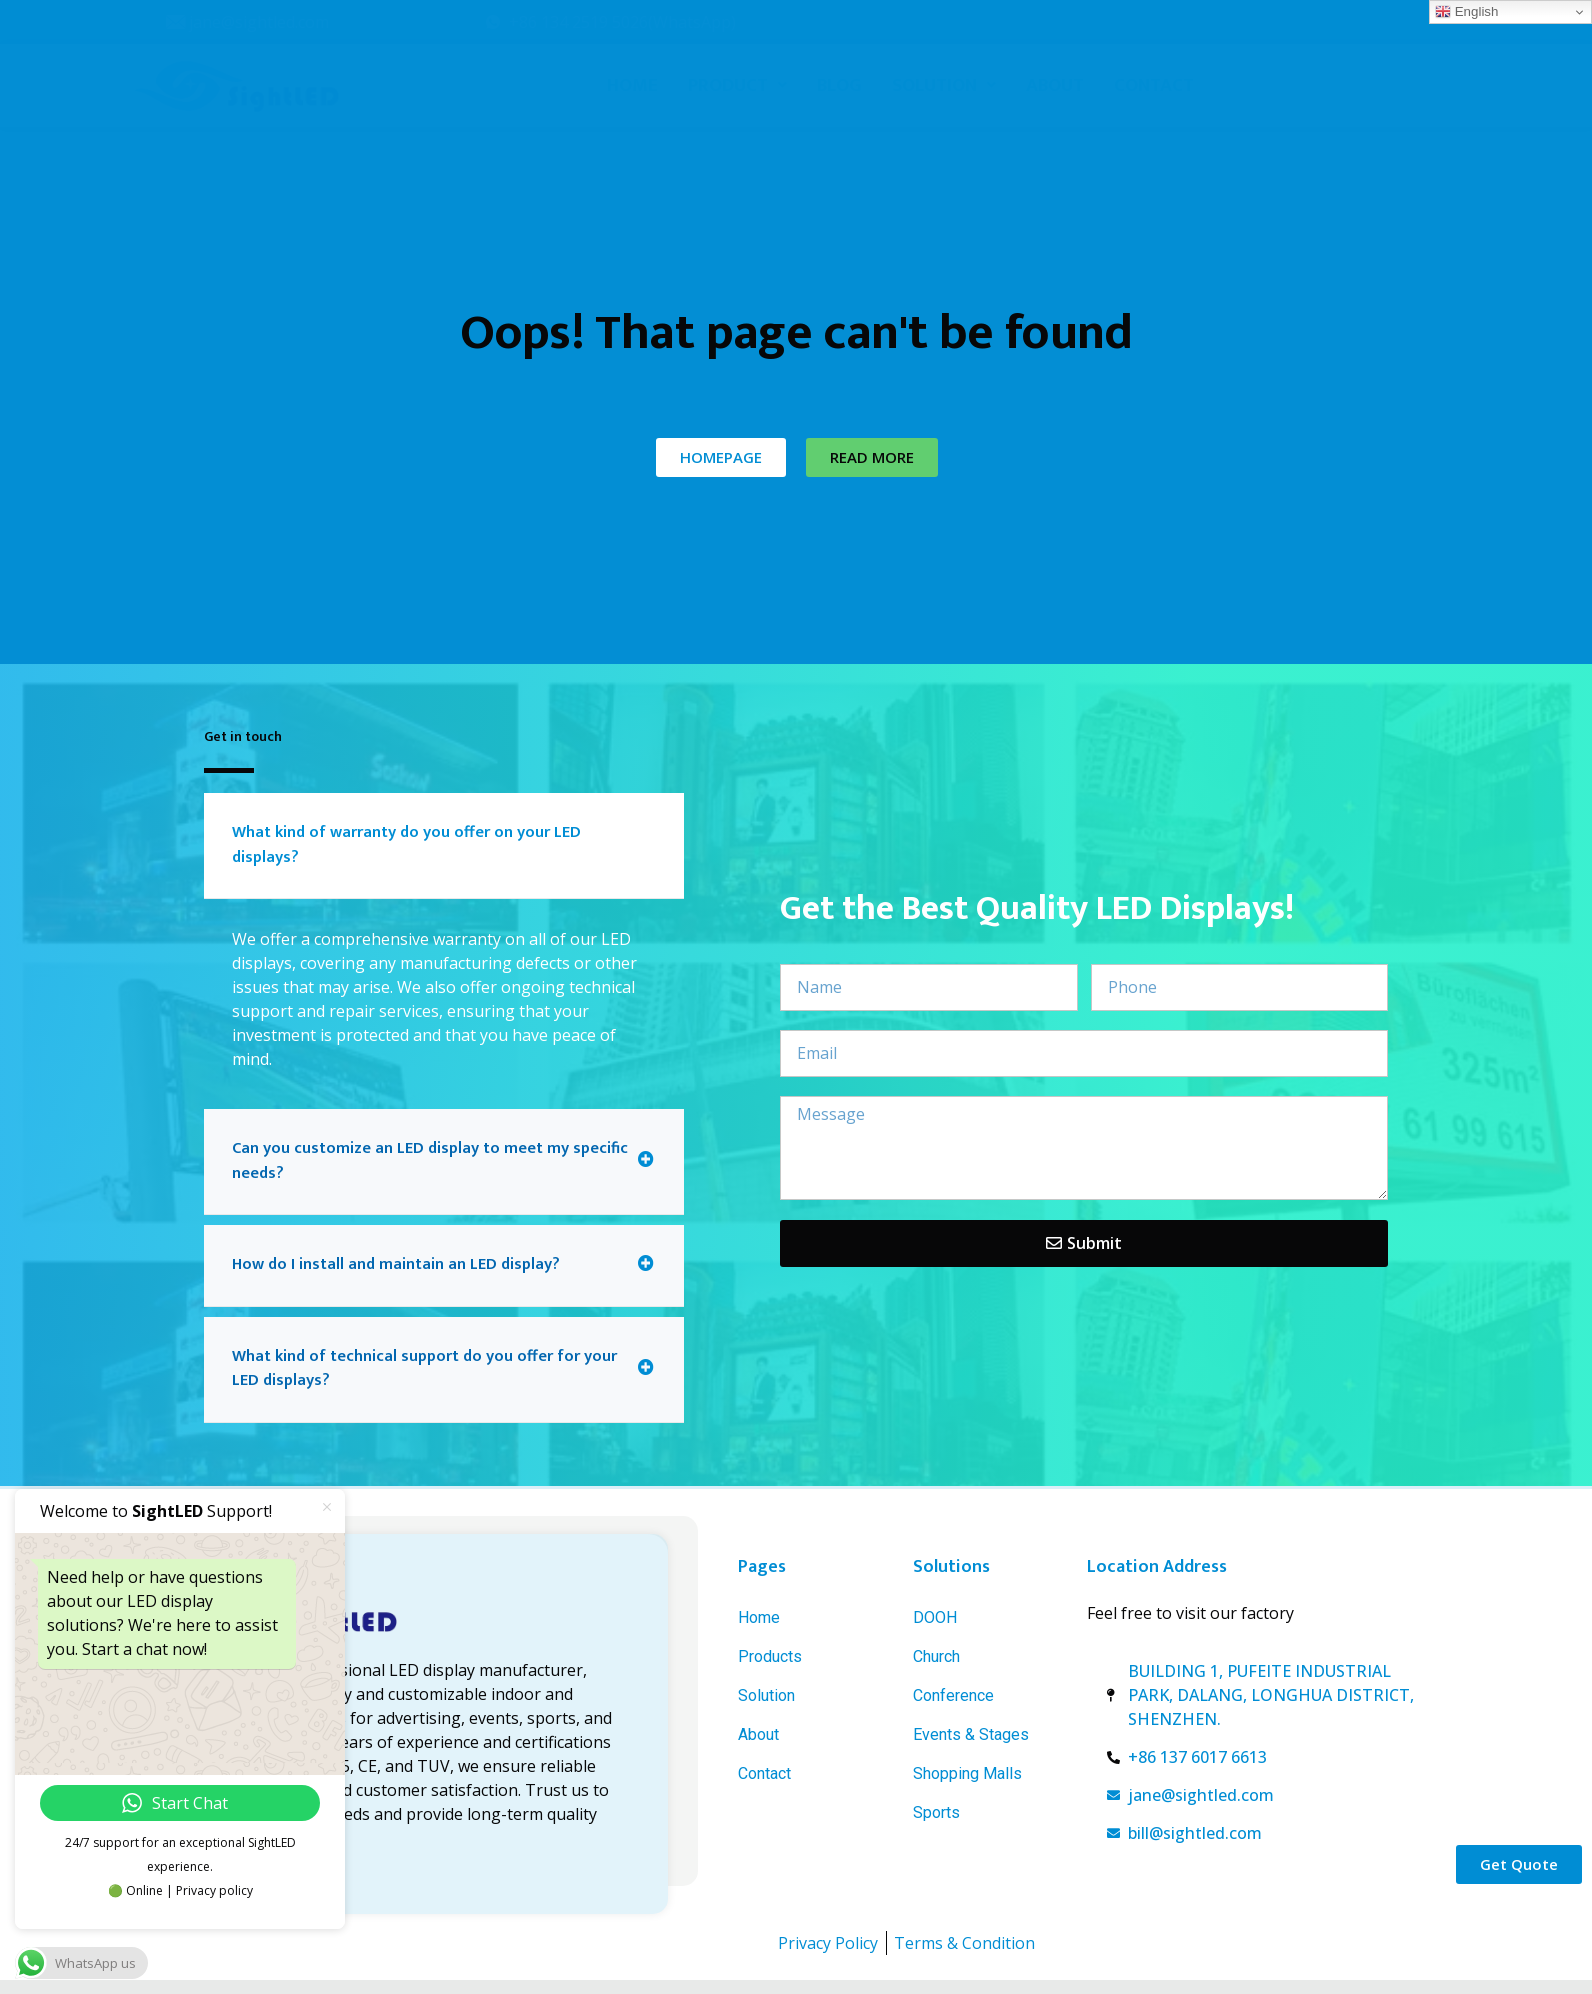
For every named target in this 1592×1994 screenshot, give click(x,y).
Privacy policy (214, 1890)
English (1466, 12)
